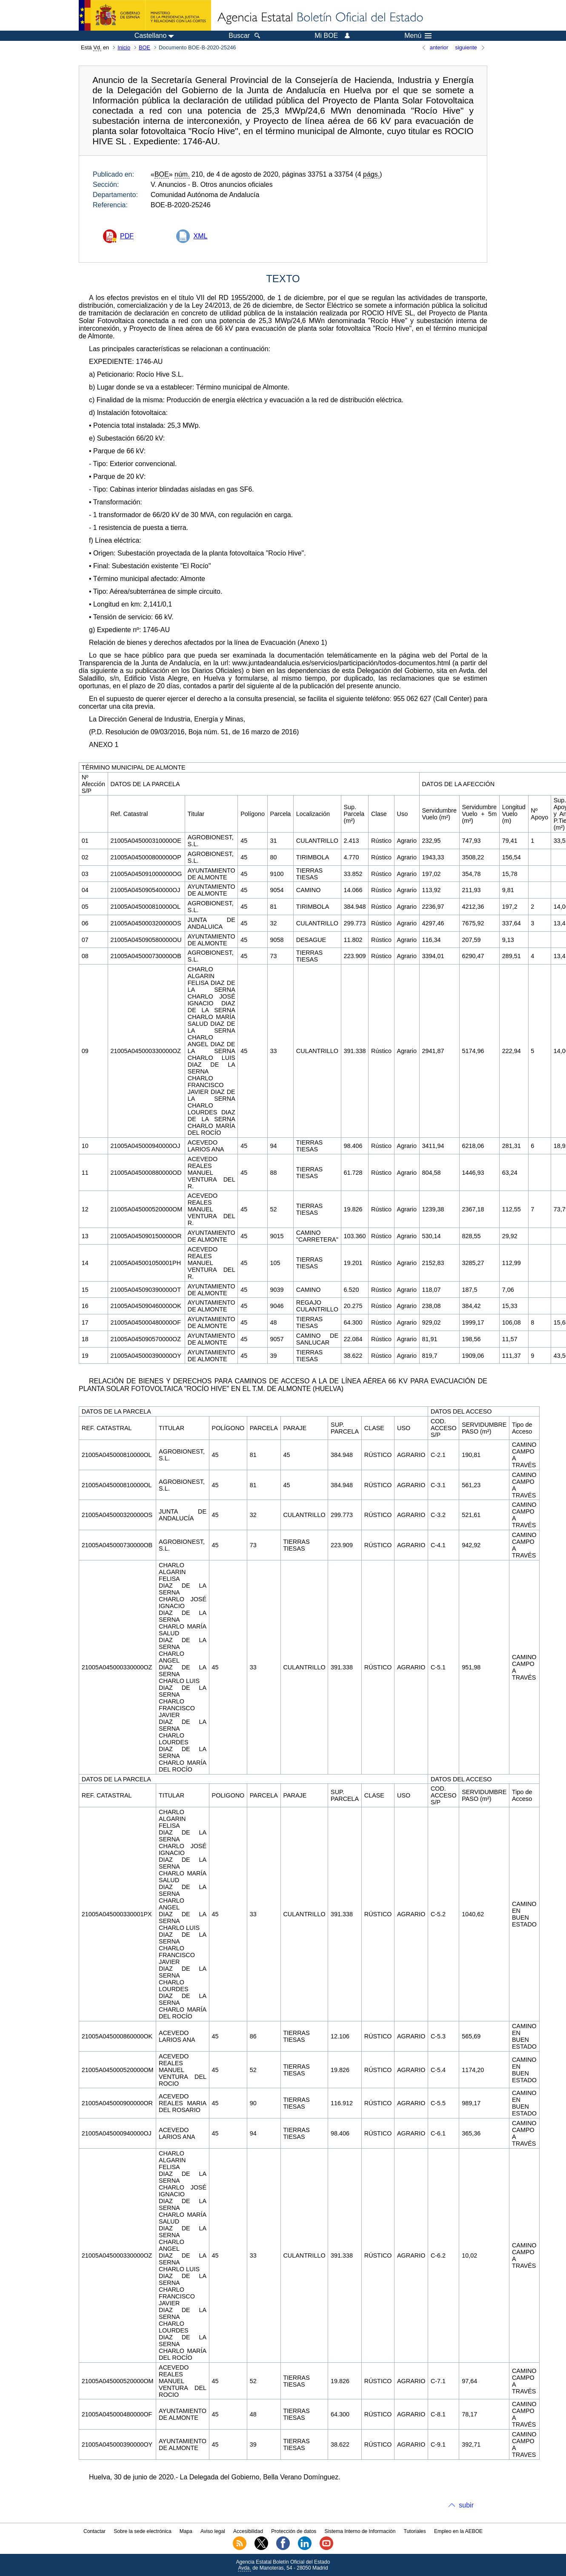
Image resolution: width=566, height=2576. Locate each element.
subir (466, 2505)
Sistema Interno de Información (360, 2531)
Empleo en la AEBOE (458, 2531)
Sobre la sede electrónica (142, 2531)
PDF (127, 236)
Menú (418, 35)
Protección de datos (293, 2531)
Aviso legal (212, 2531)
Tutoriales (415, 2531)
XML (200, 236)
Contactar (94, 2531)
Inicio (123, 47)
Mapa (186, 2531)
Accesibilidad (248, 2531)
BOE (144, 47)
